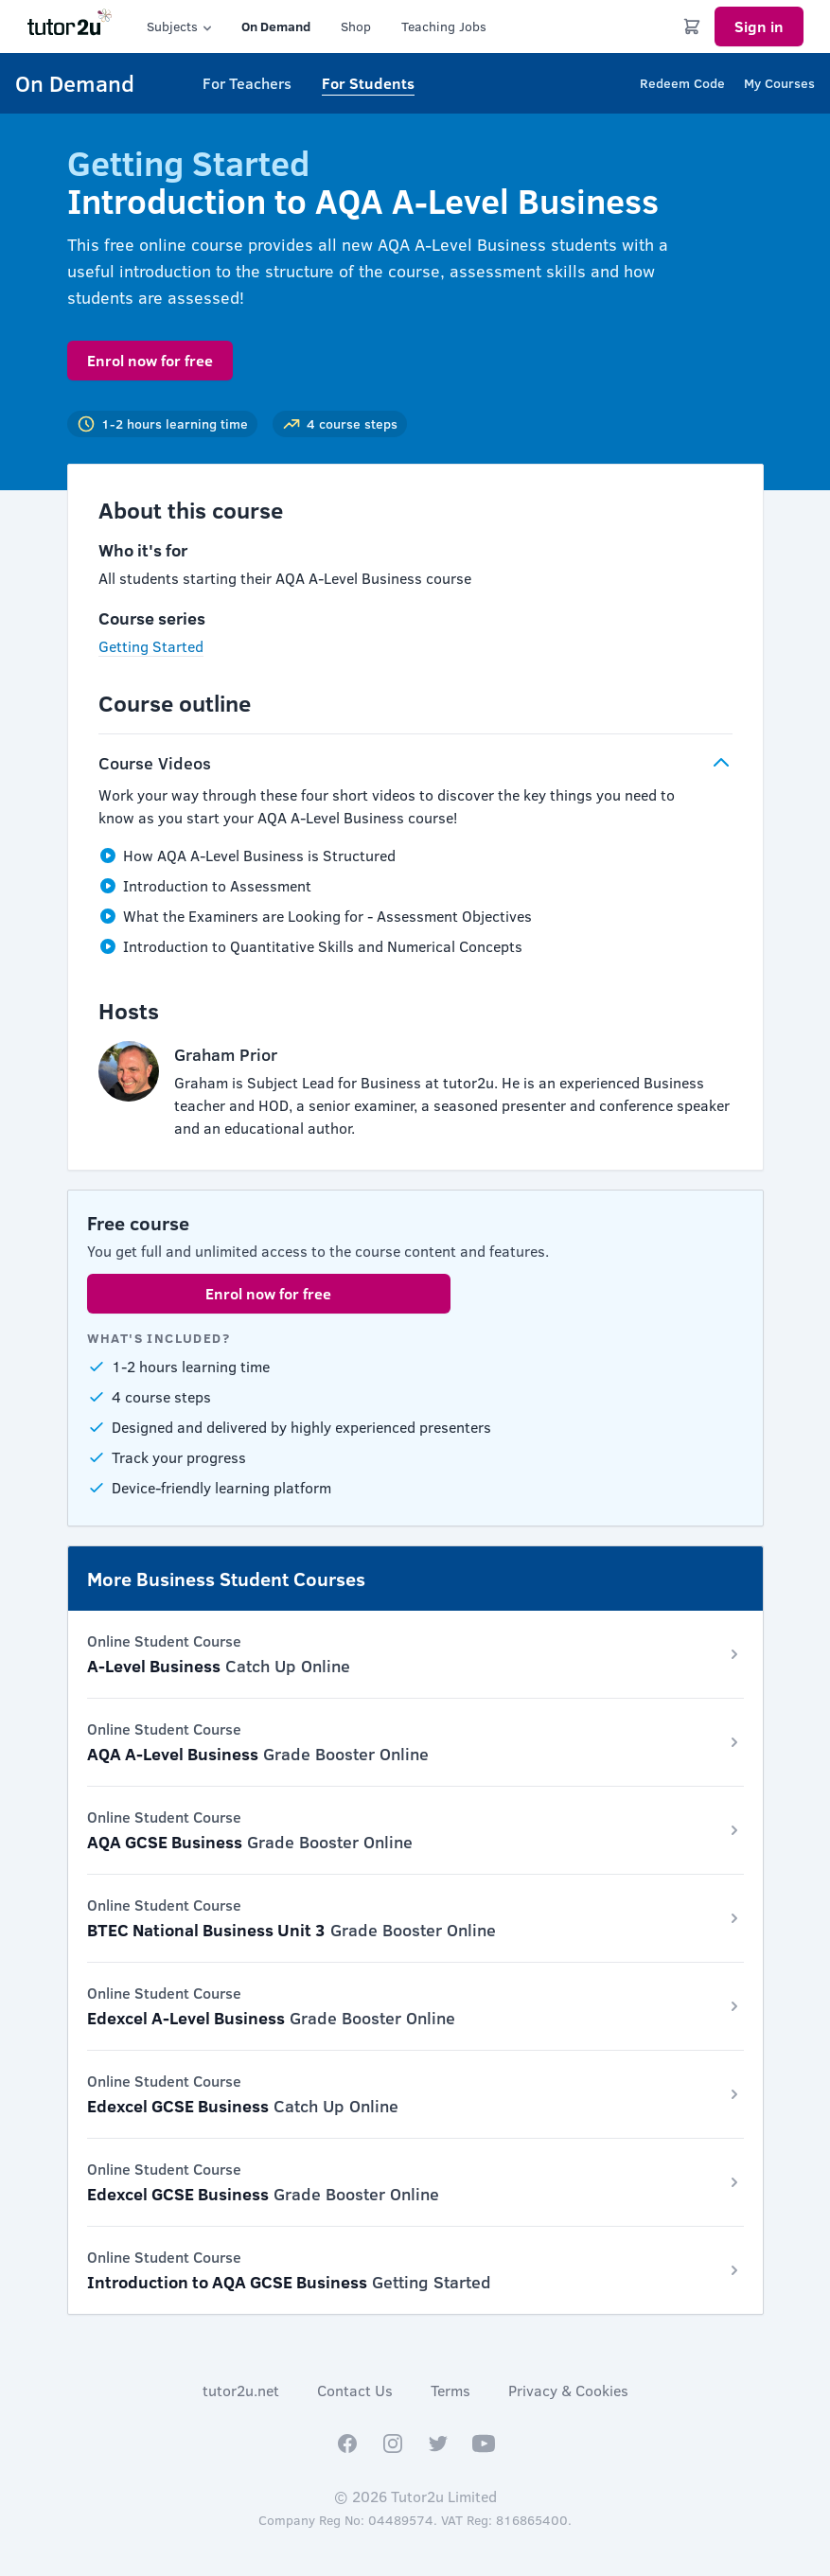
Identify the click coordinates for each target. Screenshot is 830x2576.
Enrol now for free (150, 360)
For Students (368, 83)
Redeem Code (682, 83)
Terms (450, 2390)
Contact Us (355, 2390)
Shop (356, 26)
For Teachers (247, 83)
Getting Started (150, 646)
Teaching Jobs (443, 26)
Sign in (759, 26)
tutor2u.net (241, 2390)
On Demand (275, 26)
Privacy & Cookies (568, 2390)
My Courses (779, 83)
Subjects (181, 26)
